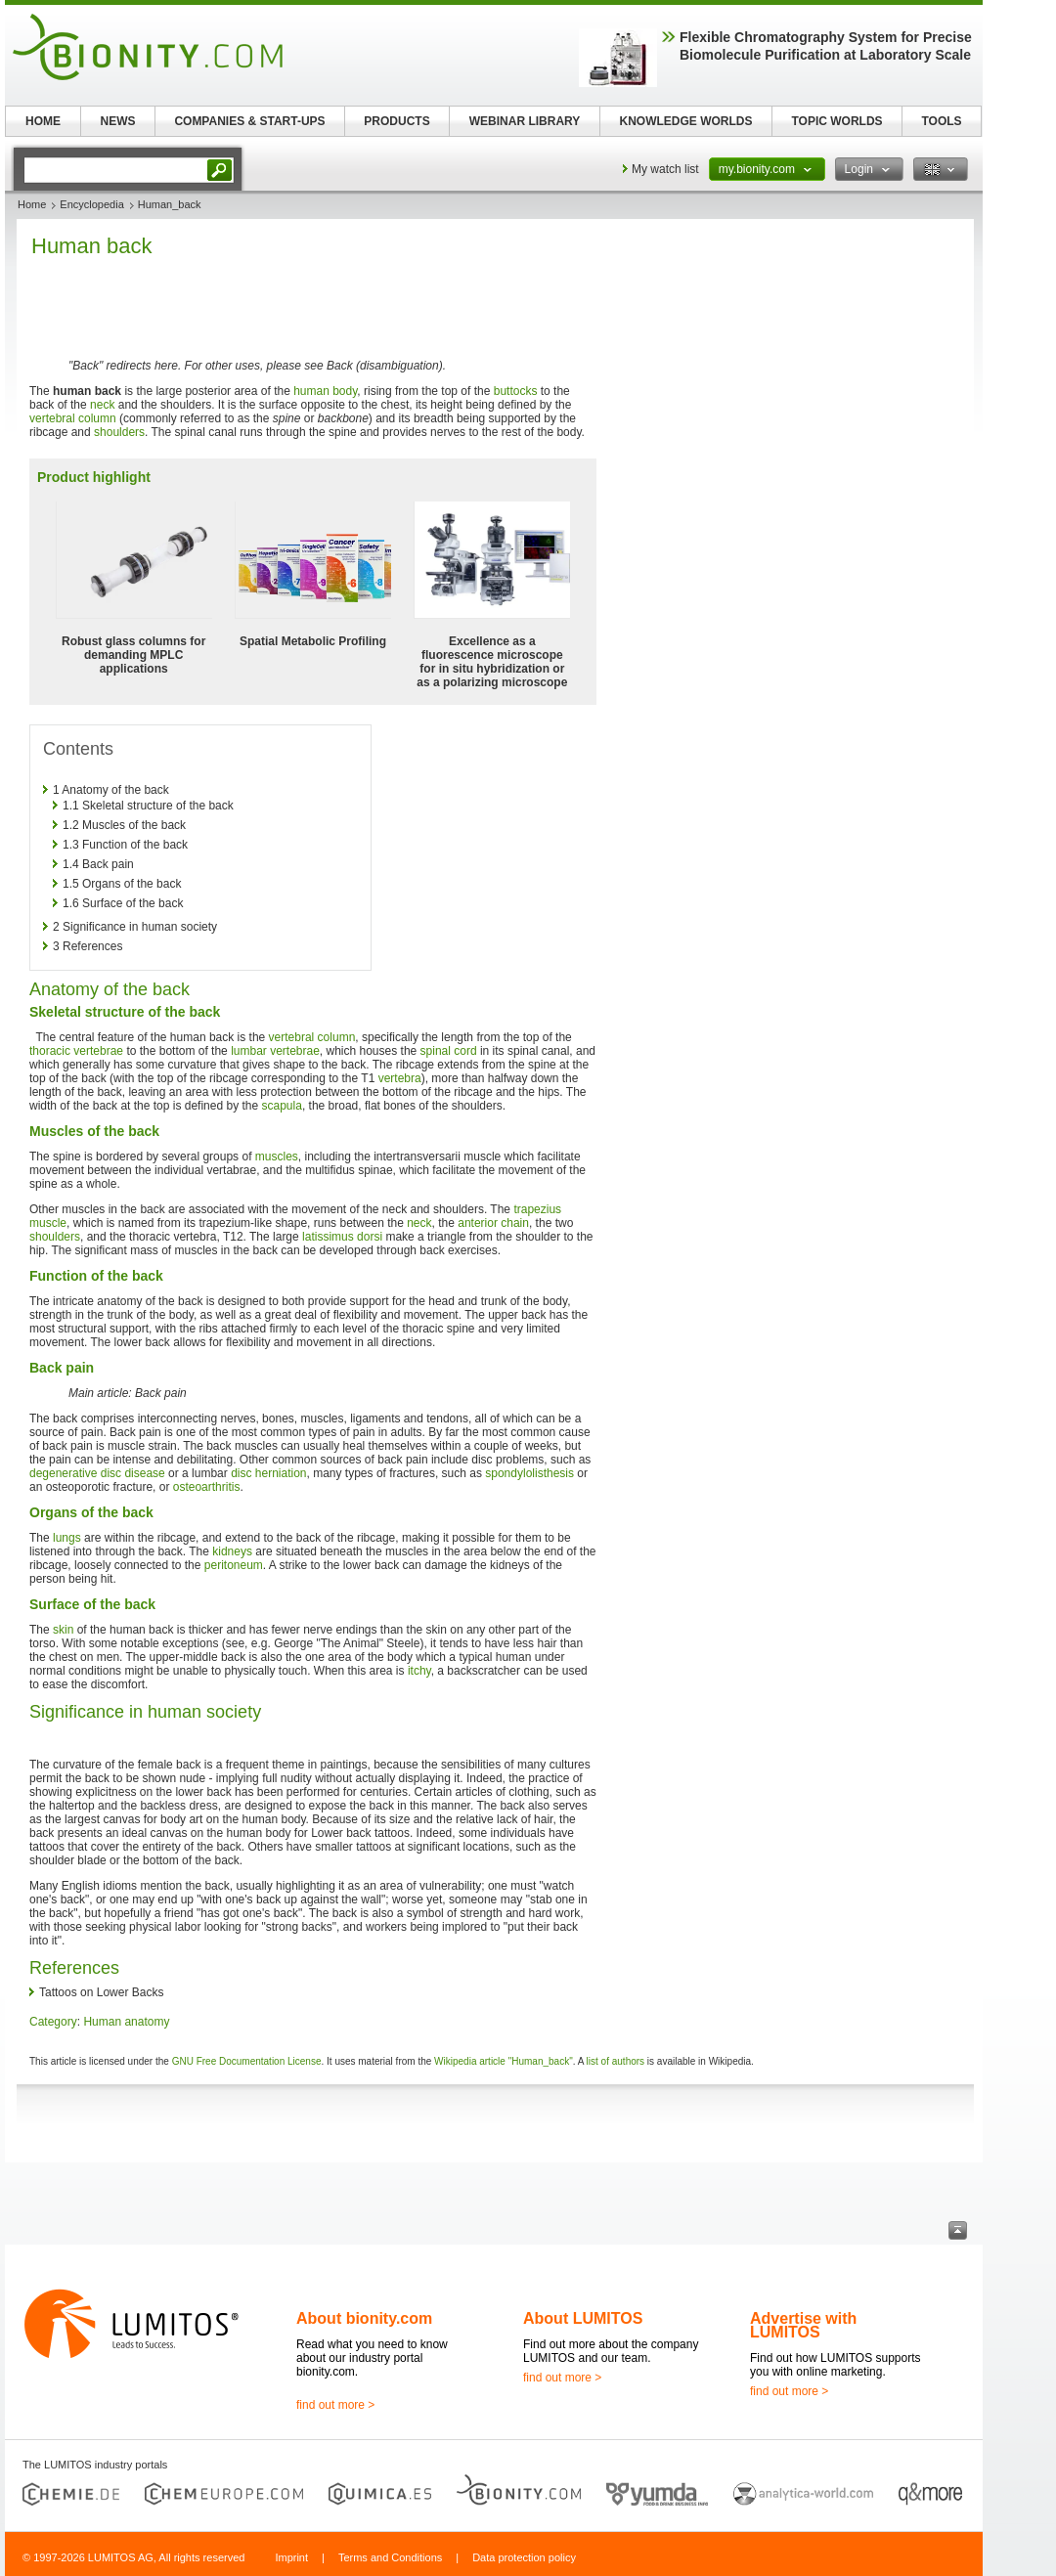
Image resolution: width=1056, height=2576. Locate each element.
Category (53, 2022)
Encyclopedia (91, 204)
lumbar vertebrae (275, 1051)
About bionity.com (364, 2318)
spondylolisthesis (529, 1473)
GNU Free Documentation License (247, 2061)
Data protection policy (524, 2557)
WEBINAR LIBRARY (525, 121)
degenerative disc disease (97, 1473)
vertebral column (72, 418)
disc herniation (268, 1473)
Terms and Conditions (390, 2557)
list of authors (615, 2061)
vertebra (399, 1078)
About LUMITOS (582, 2318)
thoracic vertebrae (76, 1051)
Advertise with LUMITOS (803, 2325)
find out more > (335, 2405)
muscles (276, 1156)
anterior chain (493, 1223)
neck (102, 405)
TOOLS (941, 121)
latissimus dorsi (342, 1237)
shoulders (119, 432)
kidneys (232, 1551)
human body (325, 391)
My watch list (665, 169)
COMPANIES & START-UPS (249, 121)
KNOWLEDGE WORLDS (686, 121)
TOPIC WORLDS (836, 121)
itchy (419, 1671)
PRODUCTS (396, 121)
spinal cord (448, 1051)
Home (32, 204)
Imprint (291, 2557)
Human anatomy (126, 2022)
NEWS (118, 121)
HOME (43, 121)
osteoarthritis (207, 1487)
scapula (282, 1106)
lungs (67, 1538)
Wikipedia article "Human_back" (503, 2061)
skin (63, 1630)
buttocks (516, 391)
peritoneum (233, 1565)
